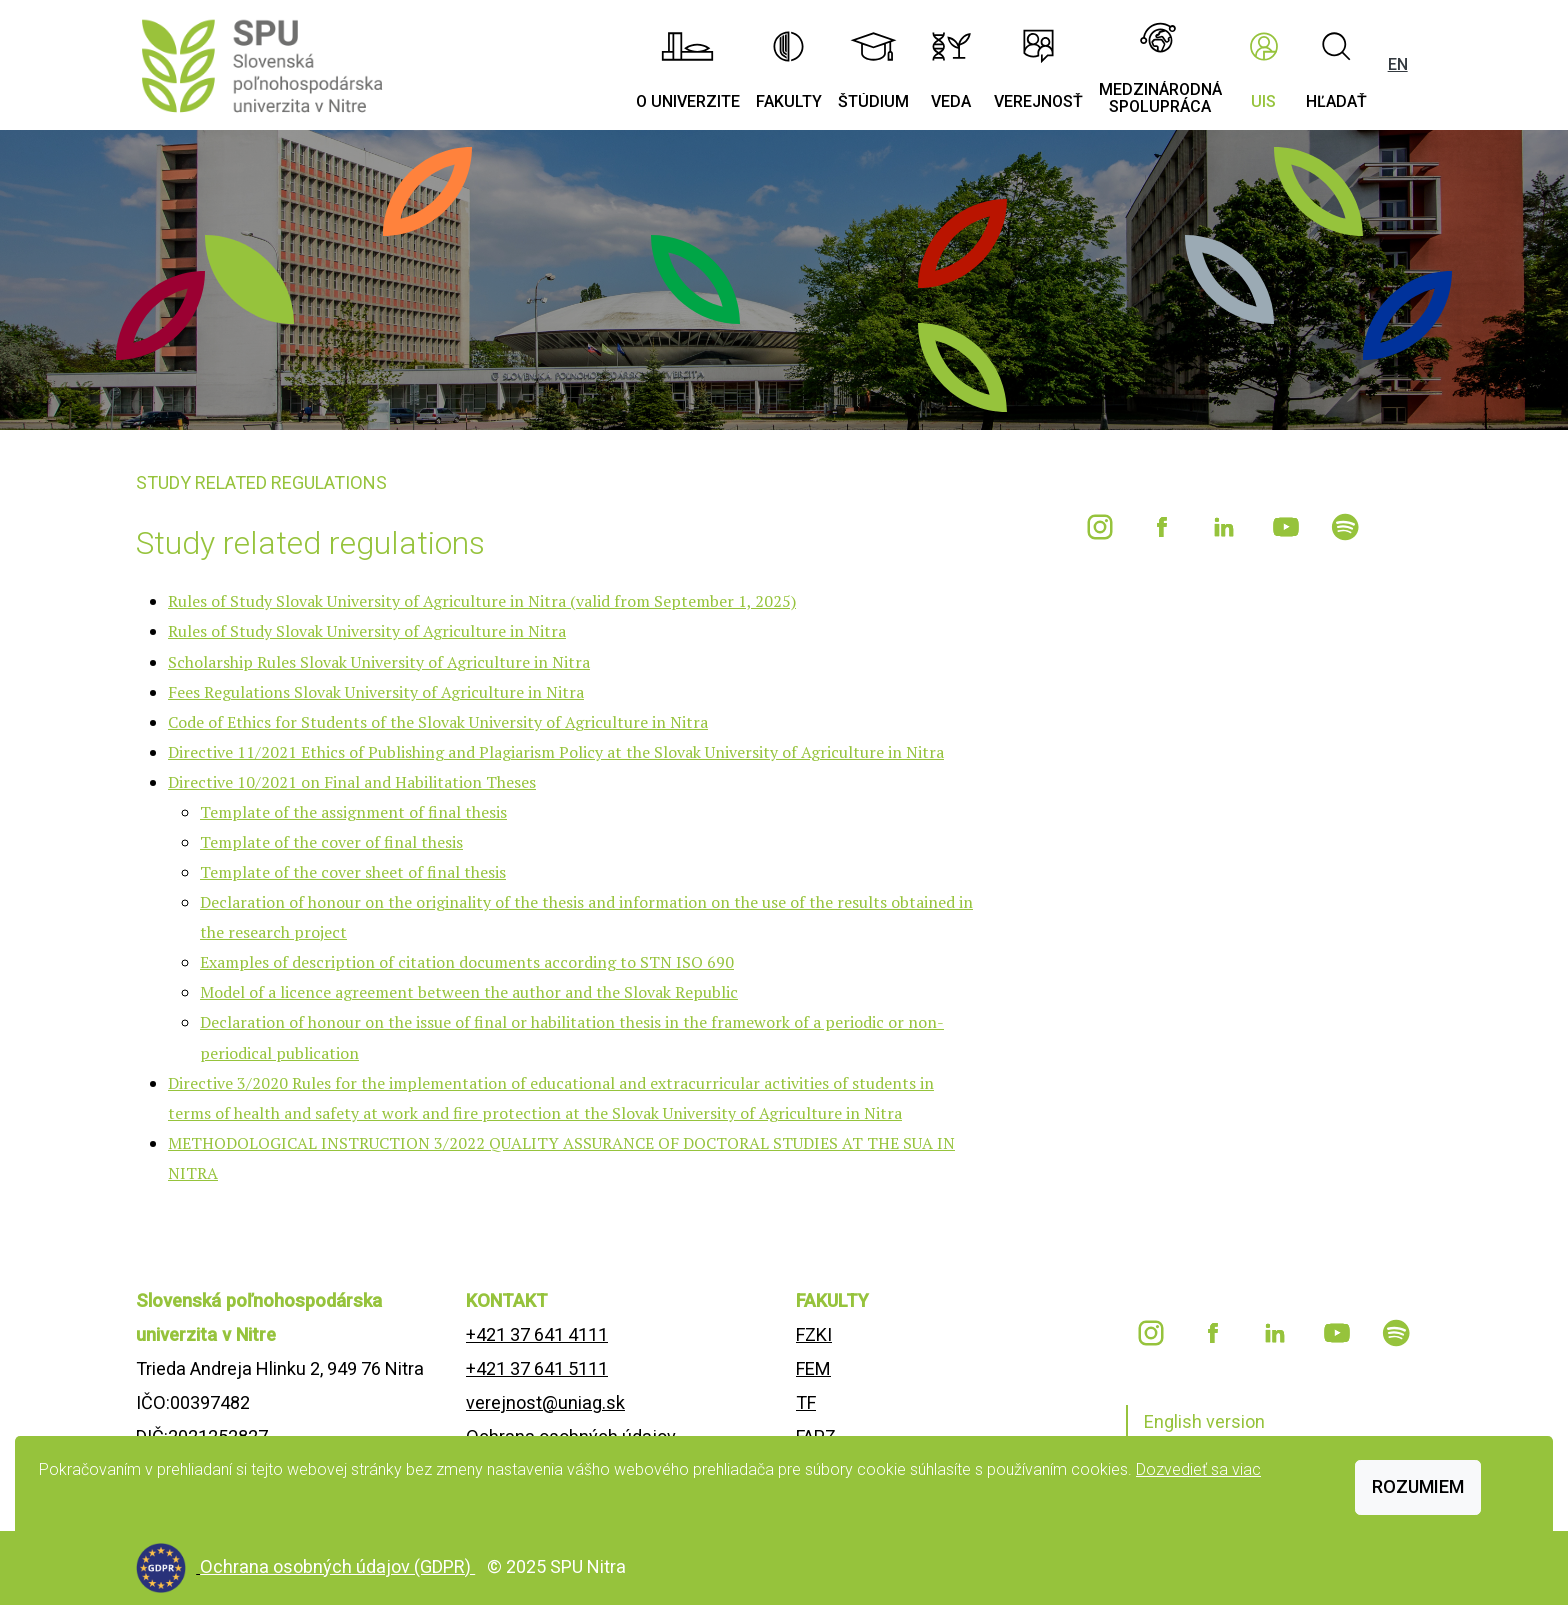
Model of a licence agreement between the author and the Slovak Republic (469, 992)
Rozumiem (1418, 1486)
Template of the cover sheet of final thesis (353, 872)
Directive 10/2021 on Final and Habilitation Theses (352, 782)
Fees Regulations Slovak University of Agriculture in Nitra (376, 692)
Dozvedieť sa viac (1198, 1469)
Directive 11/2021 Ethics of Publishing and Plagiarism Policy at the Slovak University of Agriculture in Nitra (556, 752)
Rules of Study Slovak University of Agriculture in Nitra (367, 631)
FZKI (814, 1334)
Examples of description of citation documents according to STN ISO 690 (467, 962)
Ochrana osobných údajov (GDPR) (337, 1566)
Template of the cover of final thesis (331, 842)
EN (1398, 64)
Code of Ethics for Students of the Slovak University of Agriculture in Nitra (438, 722)
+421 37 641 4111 (537, 1334)
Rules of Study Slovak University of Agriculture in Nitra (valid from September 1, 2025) (482, 601)
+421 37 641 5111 (537, 1368)
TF (806, 1402)
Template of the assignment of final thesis (353, 812)
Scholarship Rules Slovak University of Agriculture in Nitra (379, 662)
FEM (813, 1368)
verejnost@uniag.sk (545, 1402)
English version (1204, 1421)
